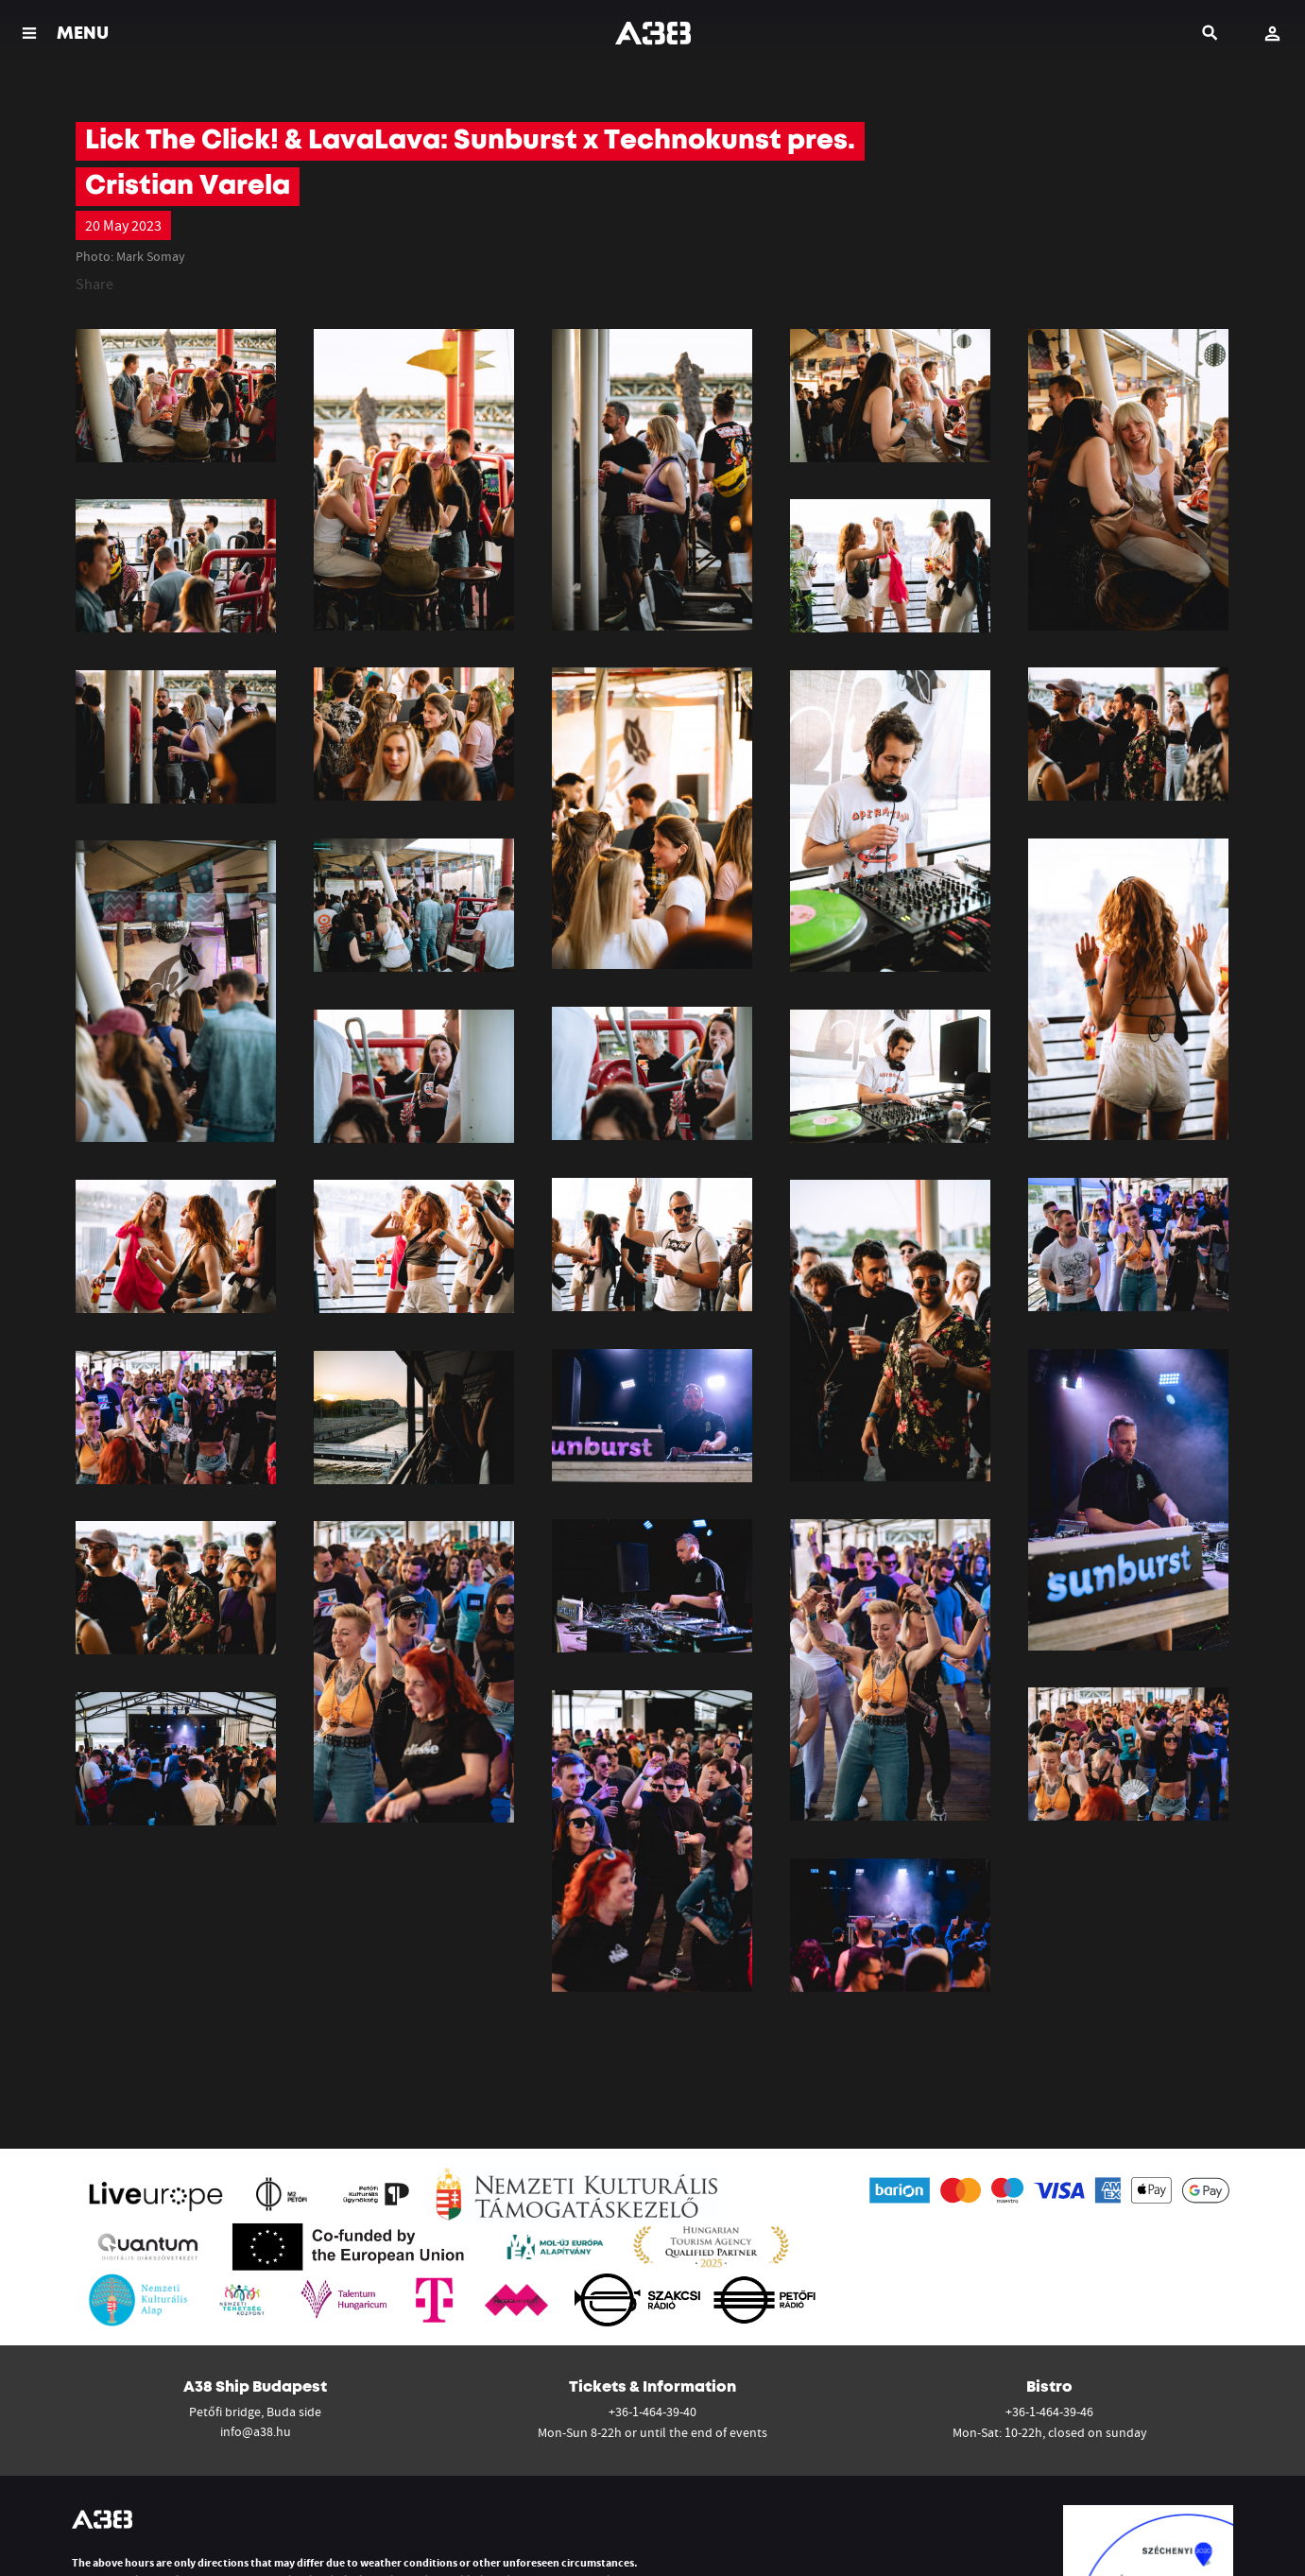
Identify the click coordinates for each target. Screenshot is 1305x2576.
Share (94, 283)
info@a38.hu (255, 2431)
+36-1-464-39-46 (1049, 2411)
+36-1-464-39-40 (652, 2411)
